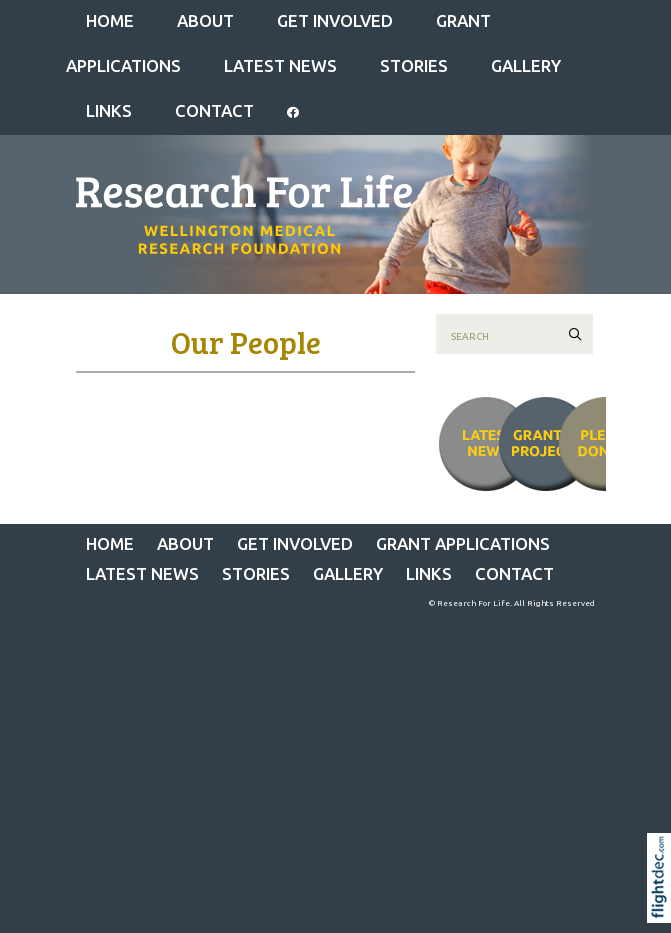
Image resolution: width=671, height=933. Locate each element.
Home (110, 20)
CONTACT (214, 110)
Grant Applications (463, 543)
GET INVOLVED (335, 20)
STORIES (414, 65)
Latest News (280, 65)
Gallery (526, 65)
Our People (246, 342)
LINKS (109, 110)
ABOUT (205, 20)
